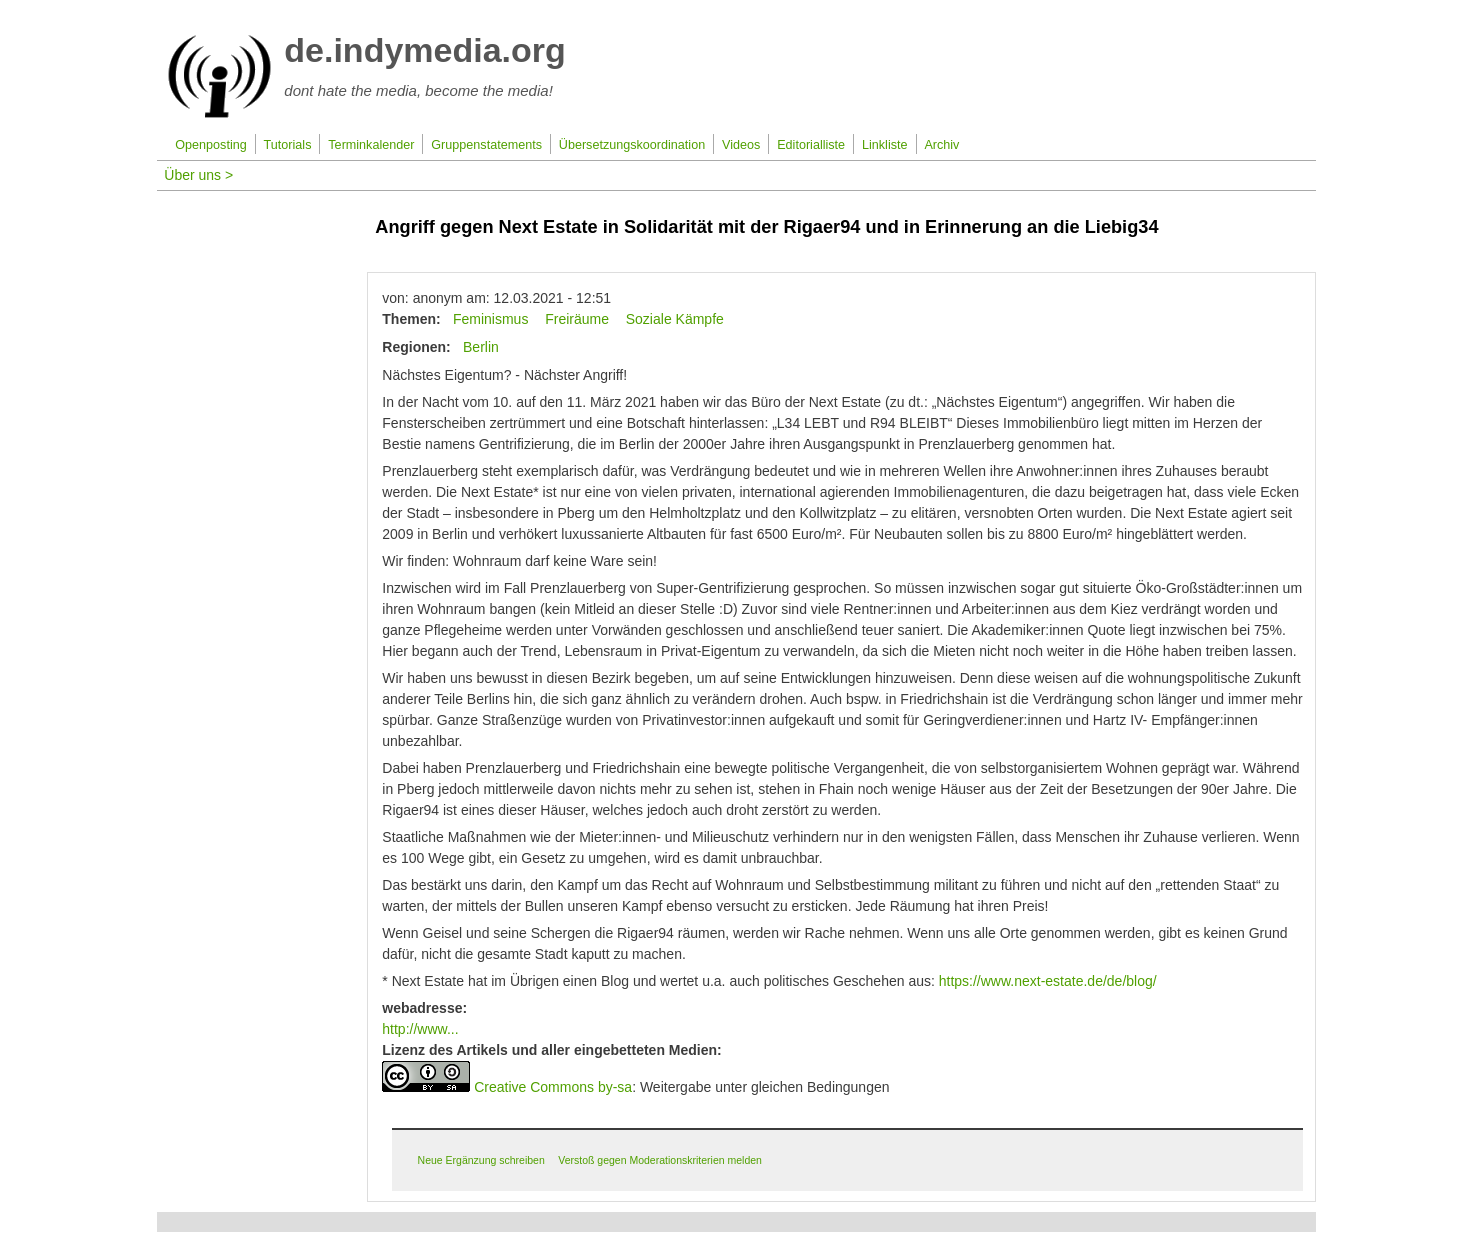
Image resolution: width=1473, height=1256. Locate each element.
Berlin (481, 347)
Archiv (941, 145)
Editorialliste (811, 145)
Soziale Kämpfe (675, 319)
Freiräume (577, 319)
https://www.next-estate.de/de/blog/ (1048, 981)
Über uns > (198, 175)
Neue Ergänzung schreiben (481, 1160)
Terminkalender (371, 145)
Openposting (210, 145)
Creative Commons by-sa (553, 1087)
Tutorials (288, 145)
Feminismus (490, 319)
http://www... (420, 1029)
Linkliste (885, 145)
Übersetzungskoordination (632, 145)
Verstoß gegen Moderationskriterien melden (660, 1160)
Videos (741, 145)
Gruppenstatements (486, 145)
